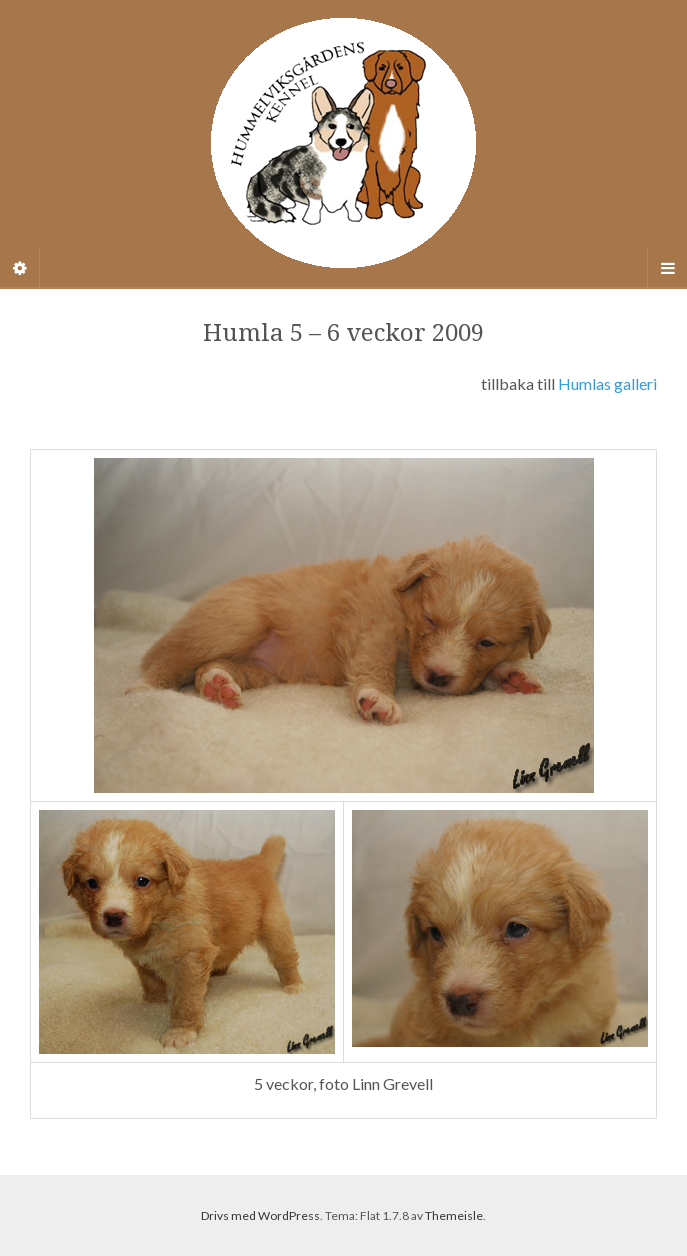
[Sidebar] (20, 268)
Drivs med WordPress (260, 1215)
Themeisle (454, 1215)
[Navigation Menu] (667, 268)
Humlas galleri (607, 383)
